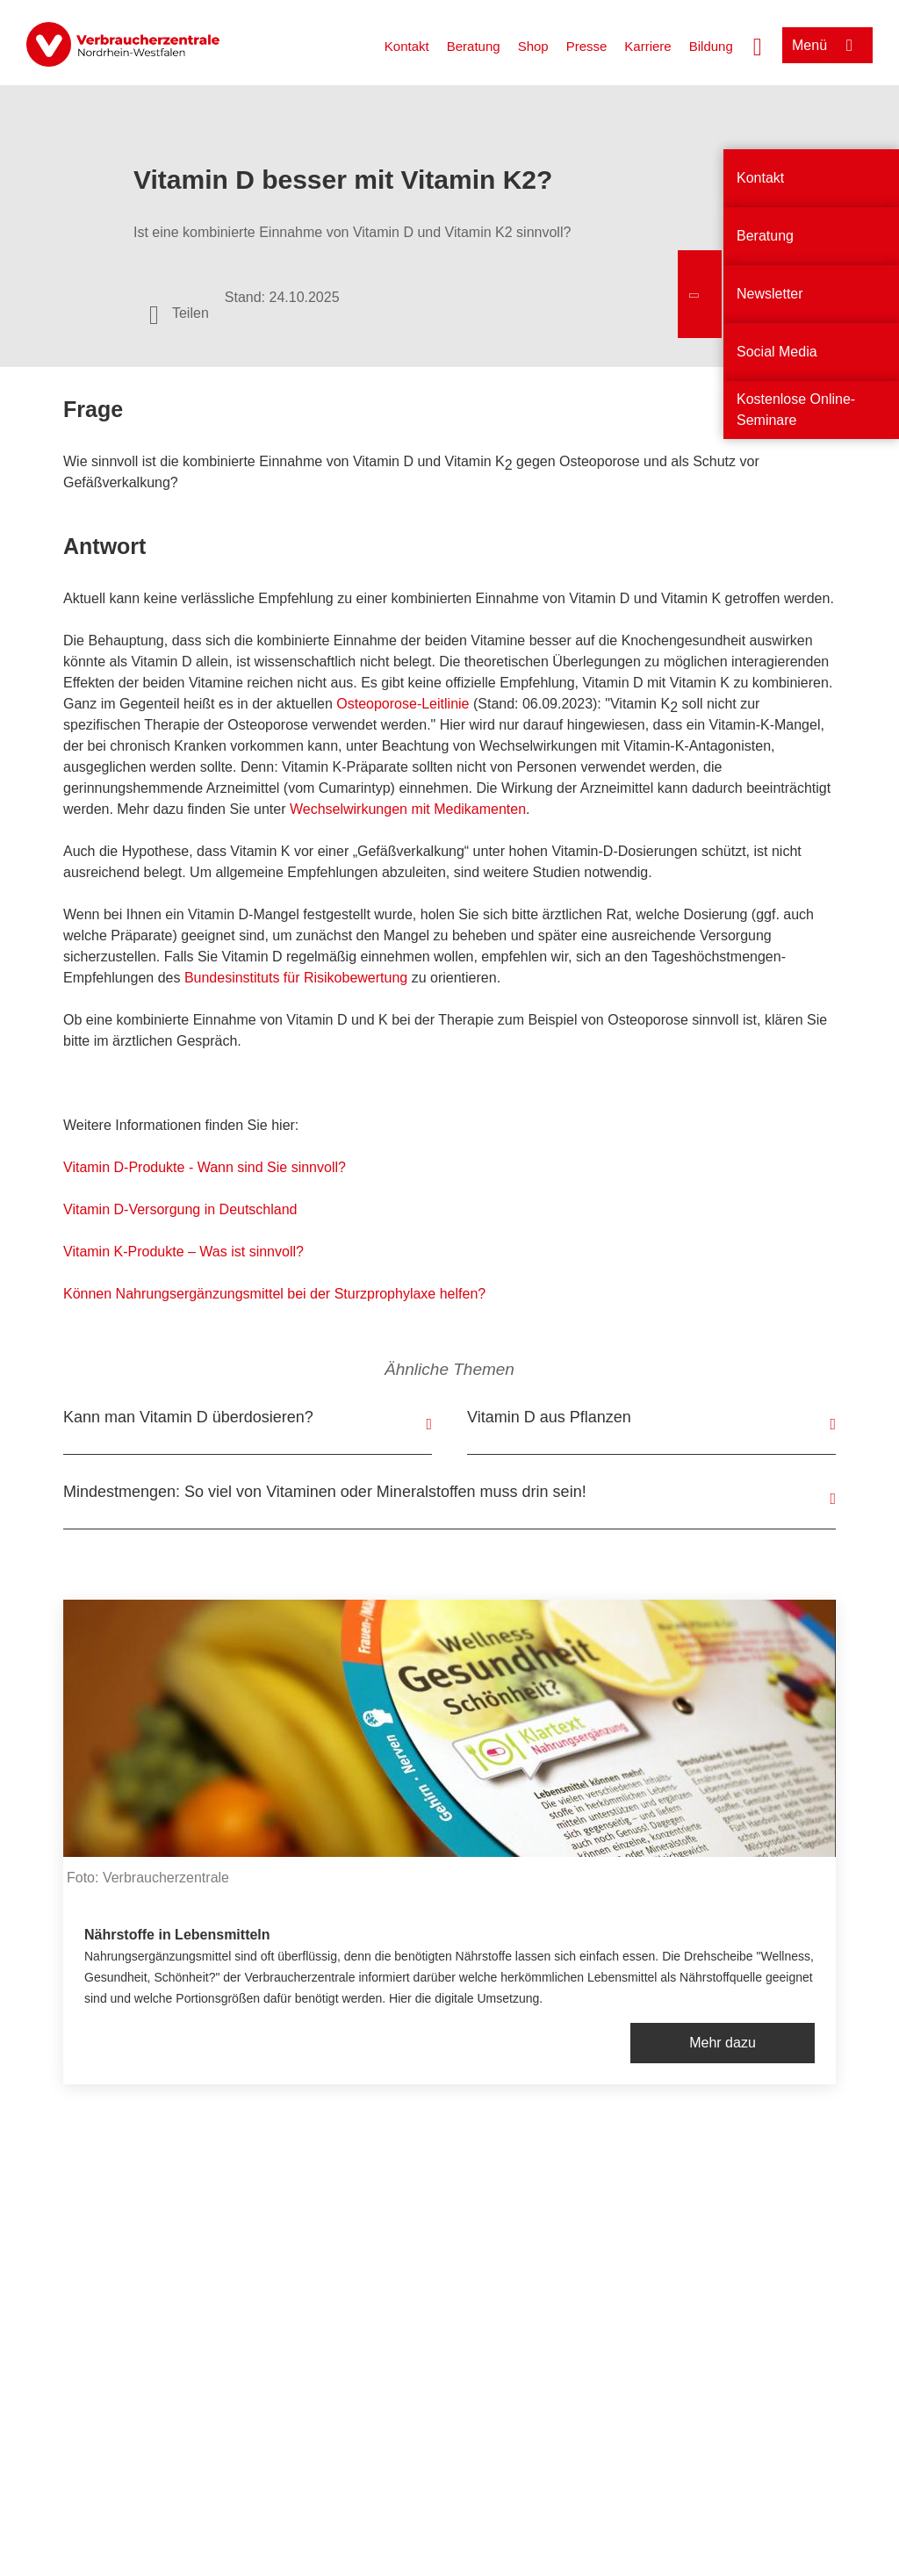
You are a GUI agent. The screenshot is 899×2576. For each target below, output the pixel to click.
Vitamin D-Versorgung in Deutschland (180, 1209)
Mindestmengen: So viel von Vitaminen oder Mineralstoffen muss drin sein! (324, 1491)
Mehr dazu (722, 2042)
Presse (587, 46)
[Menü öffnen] (827, 45)
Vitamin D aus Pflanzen (549, 1417)
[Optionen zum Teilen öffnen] (179, 313)
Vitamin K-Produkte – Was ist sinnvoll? (183, 1251)
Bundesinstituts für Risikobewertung (295, 977)
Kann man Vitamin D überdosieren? (188, 1417)
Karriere (647, 46)
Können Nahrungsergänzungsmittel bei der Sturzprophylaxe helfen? (274, 1293)
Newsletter (770, 293)
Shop (533, 46)
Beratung (473, 46)
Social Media (777, 351)
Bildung (711, 46)
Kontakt (407, 46)
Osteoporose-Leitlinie (402, 703)
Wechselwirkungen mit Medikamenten (408, 809)
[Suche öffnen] (757, 44)
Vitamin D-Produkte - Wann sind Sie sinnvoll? (204, 1167)
